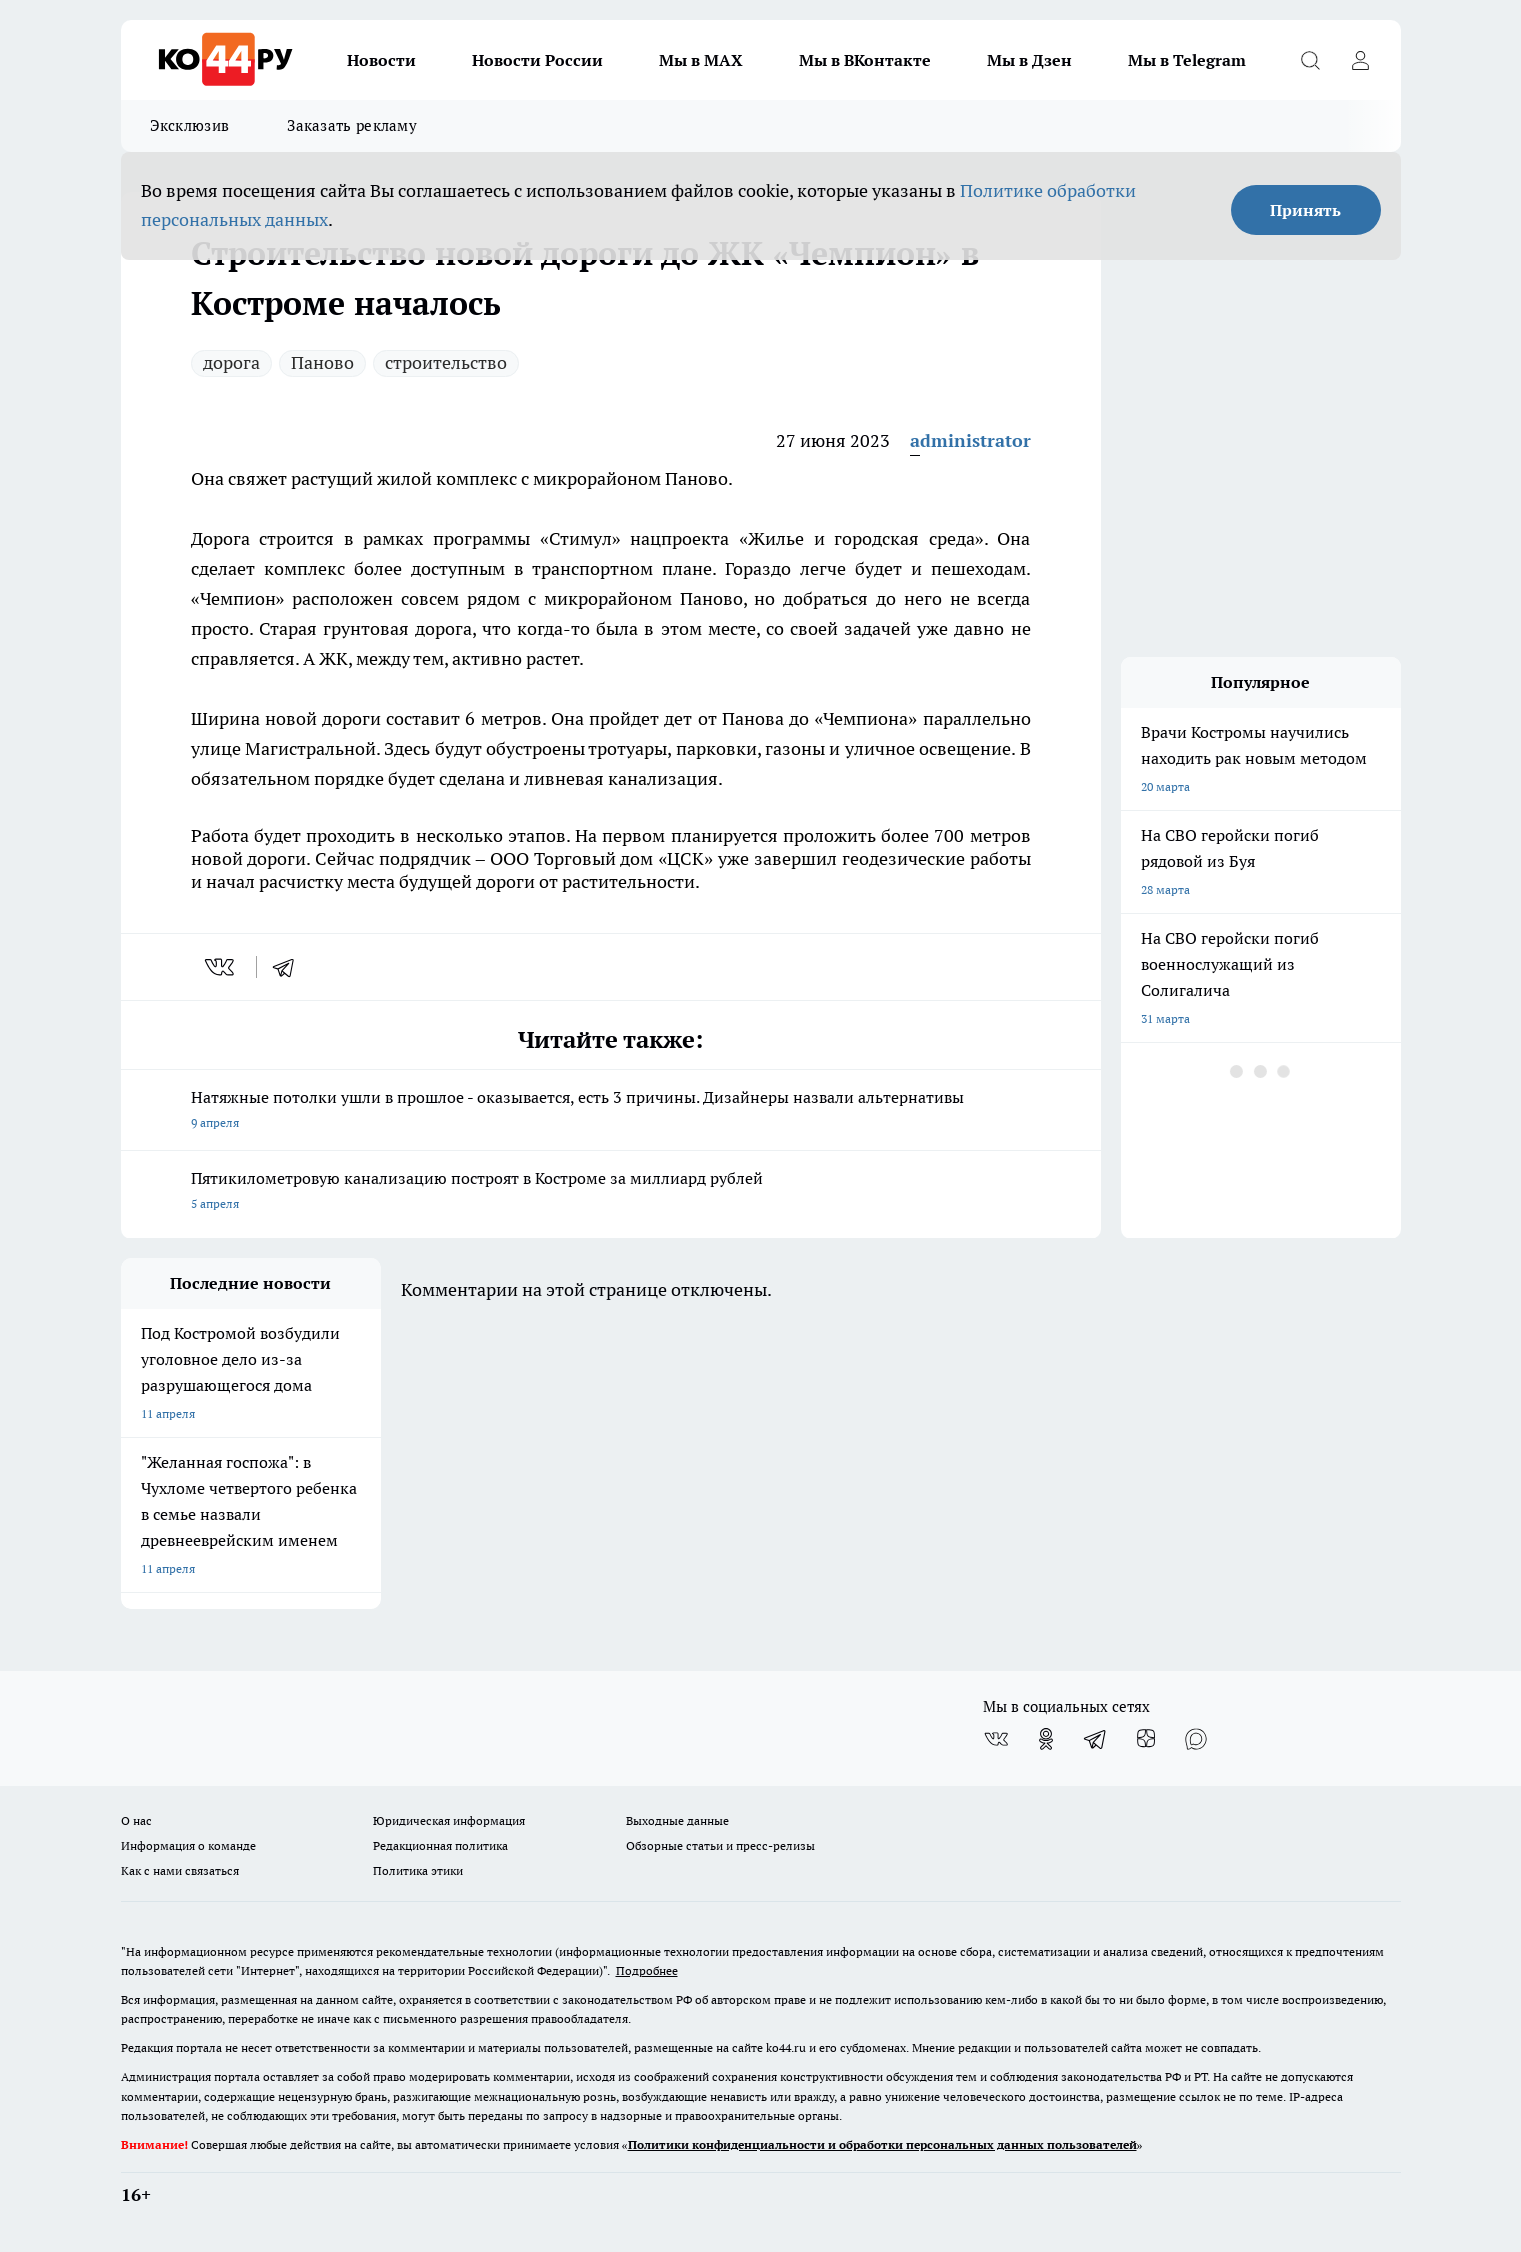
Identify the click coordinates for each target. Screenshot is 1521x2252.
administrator (970, 440)
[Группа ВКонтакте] (996, 1739)
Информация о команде (188, 1845)
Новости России (537, 60)
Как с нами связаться (180, 1870)
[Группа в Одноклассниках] (1046, 1739)
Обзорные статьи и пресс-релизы (720, 1845)
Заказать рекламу (352, 125)
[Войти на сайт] (1361, 60)
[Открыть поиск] (1311, 60)
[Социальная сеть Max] (1196, 1739)
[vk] (221, 967)
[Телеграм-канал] (1096, 1739)
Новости (381, 60)
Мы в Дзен (1029, 60)
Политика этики (418, 1870)
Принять (1305, 210)
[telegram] (290, 967)
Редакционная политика (440, 1845)
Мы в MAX (701, 60)
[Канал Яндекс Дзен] (1146, 1739)
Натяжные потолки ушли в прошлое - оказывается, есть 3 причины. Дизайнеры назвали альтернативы (611, 1111)
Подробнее (647, 1970)
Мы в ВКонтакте (865, 60)
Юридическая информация (449, 1820)
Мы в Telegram (1187, 60)
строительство (446, 362)
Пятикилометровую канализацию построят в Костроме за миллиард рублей (611, 1192)
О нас (136, 1820)
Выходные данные (677, 1820)
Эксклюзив (190, 125)
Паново (322, 362)
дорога (231, 362)
